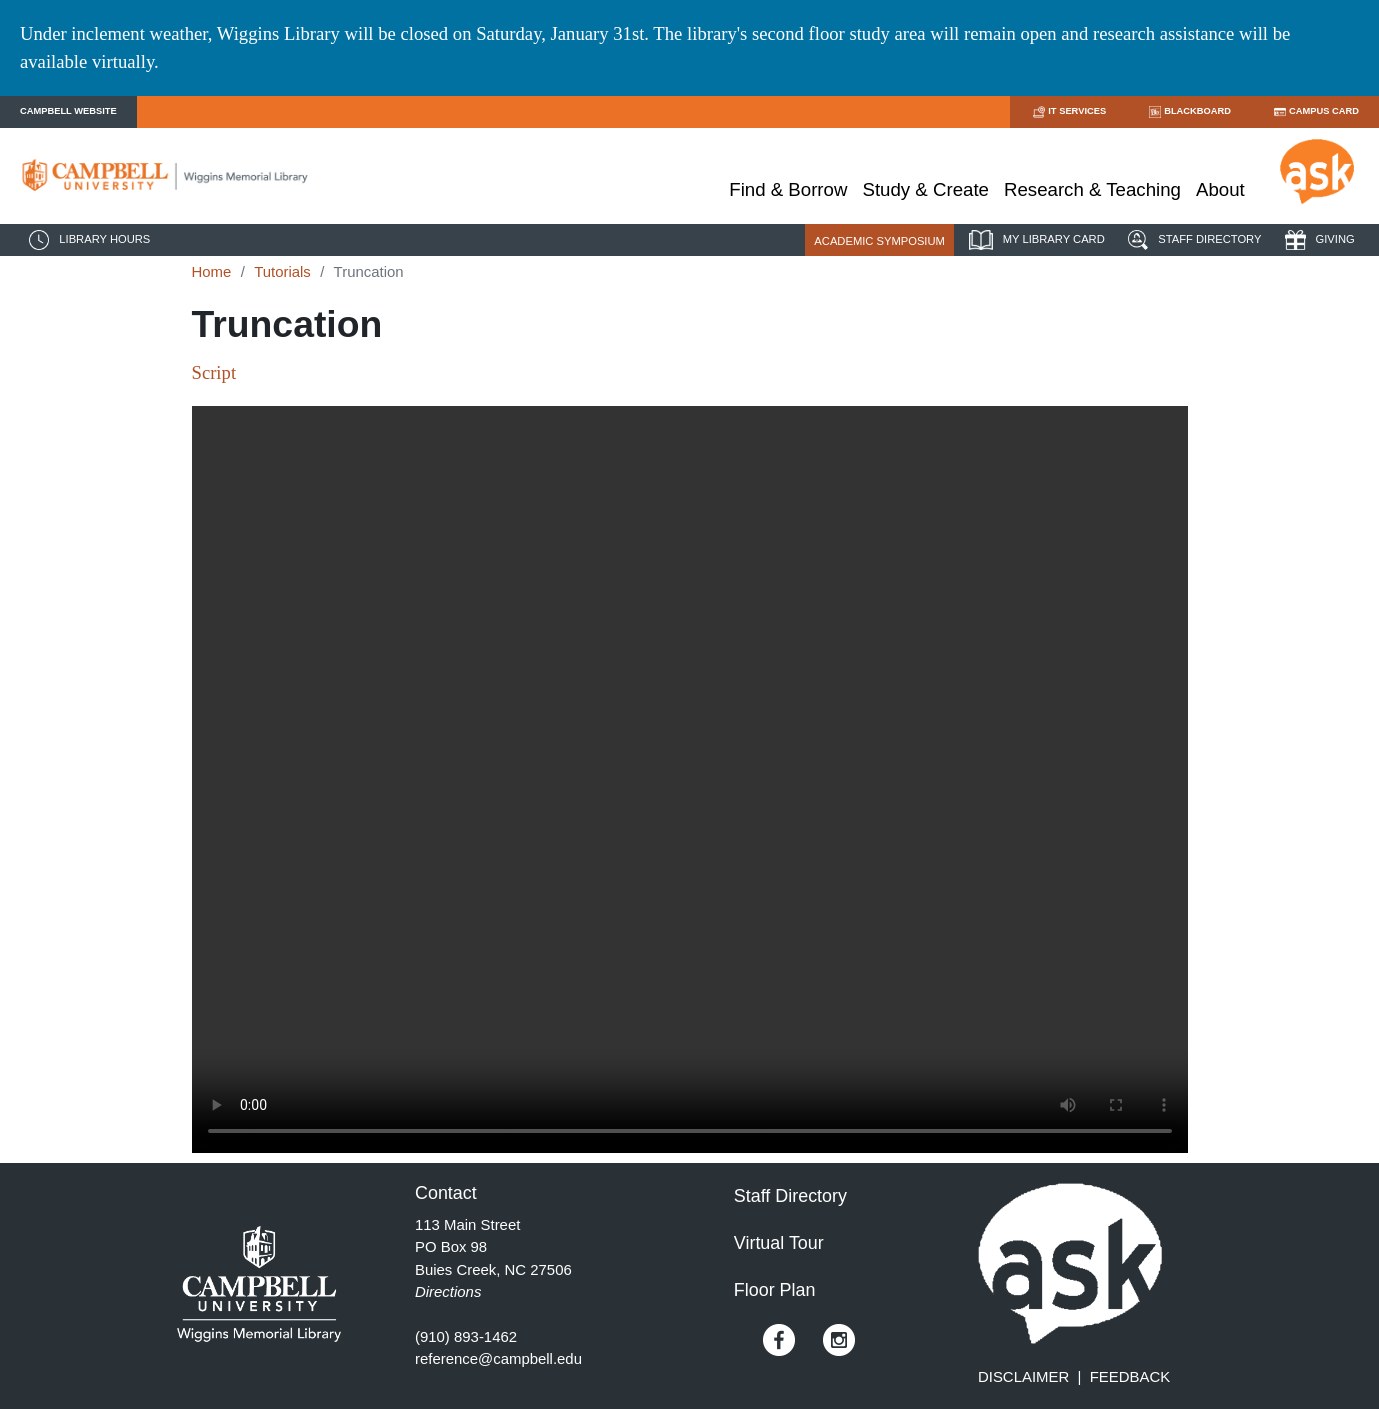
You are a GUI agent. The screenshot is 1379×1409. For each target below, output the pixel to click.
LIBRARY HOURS (87, 240)
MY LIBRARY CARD (1034, 240)
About (1220, 189)
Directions (448, 1291)
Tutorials (282, 271)
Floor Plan (775, 1290)
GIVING (1317, 240)
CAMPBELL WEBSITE (68, 111)
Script (214, 372)
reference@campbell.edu (498, 1358)
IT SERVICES (1068, 112)
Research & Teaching (1092, 189)
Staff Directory (790, 1196)
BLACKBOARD (1188, 112)
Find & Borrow (788, 189)
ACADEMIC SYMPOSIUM (879, 241)
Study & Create (925, 189)
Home (212, 271)
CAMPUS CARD (1315, 112)
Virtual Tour (779, 1243)
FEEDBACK (1130, 1376)
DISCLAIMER (1023, 1376)
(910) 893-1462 (466, 1336)
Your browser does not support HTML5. (690, 779)
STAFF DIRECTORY (1192, 240)
